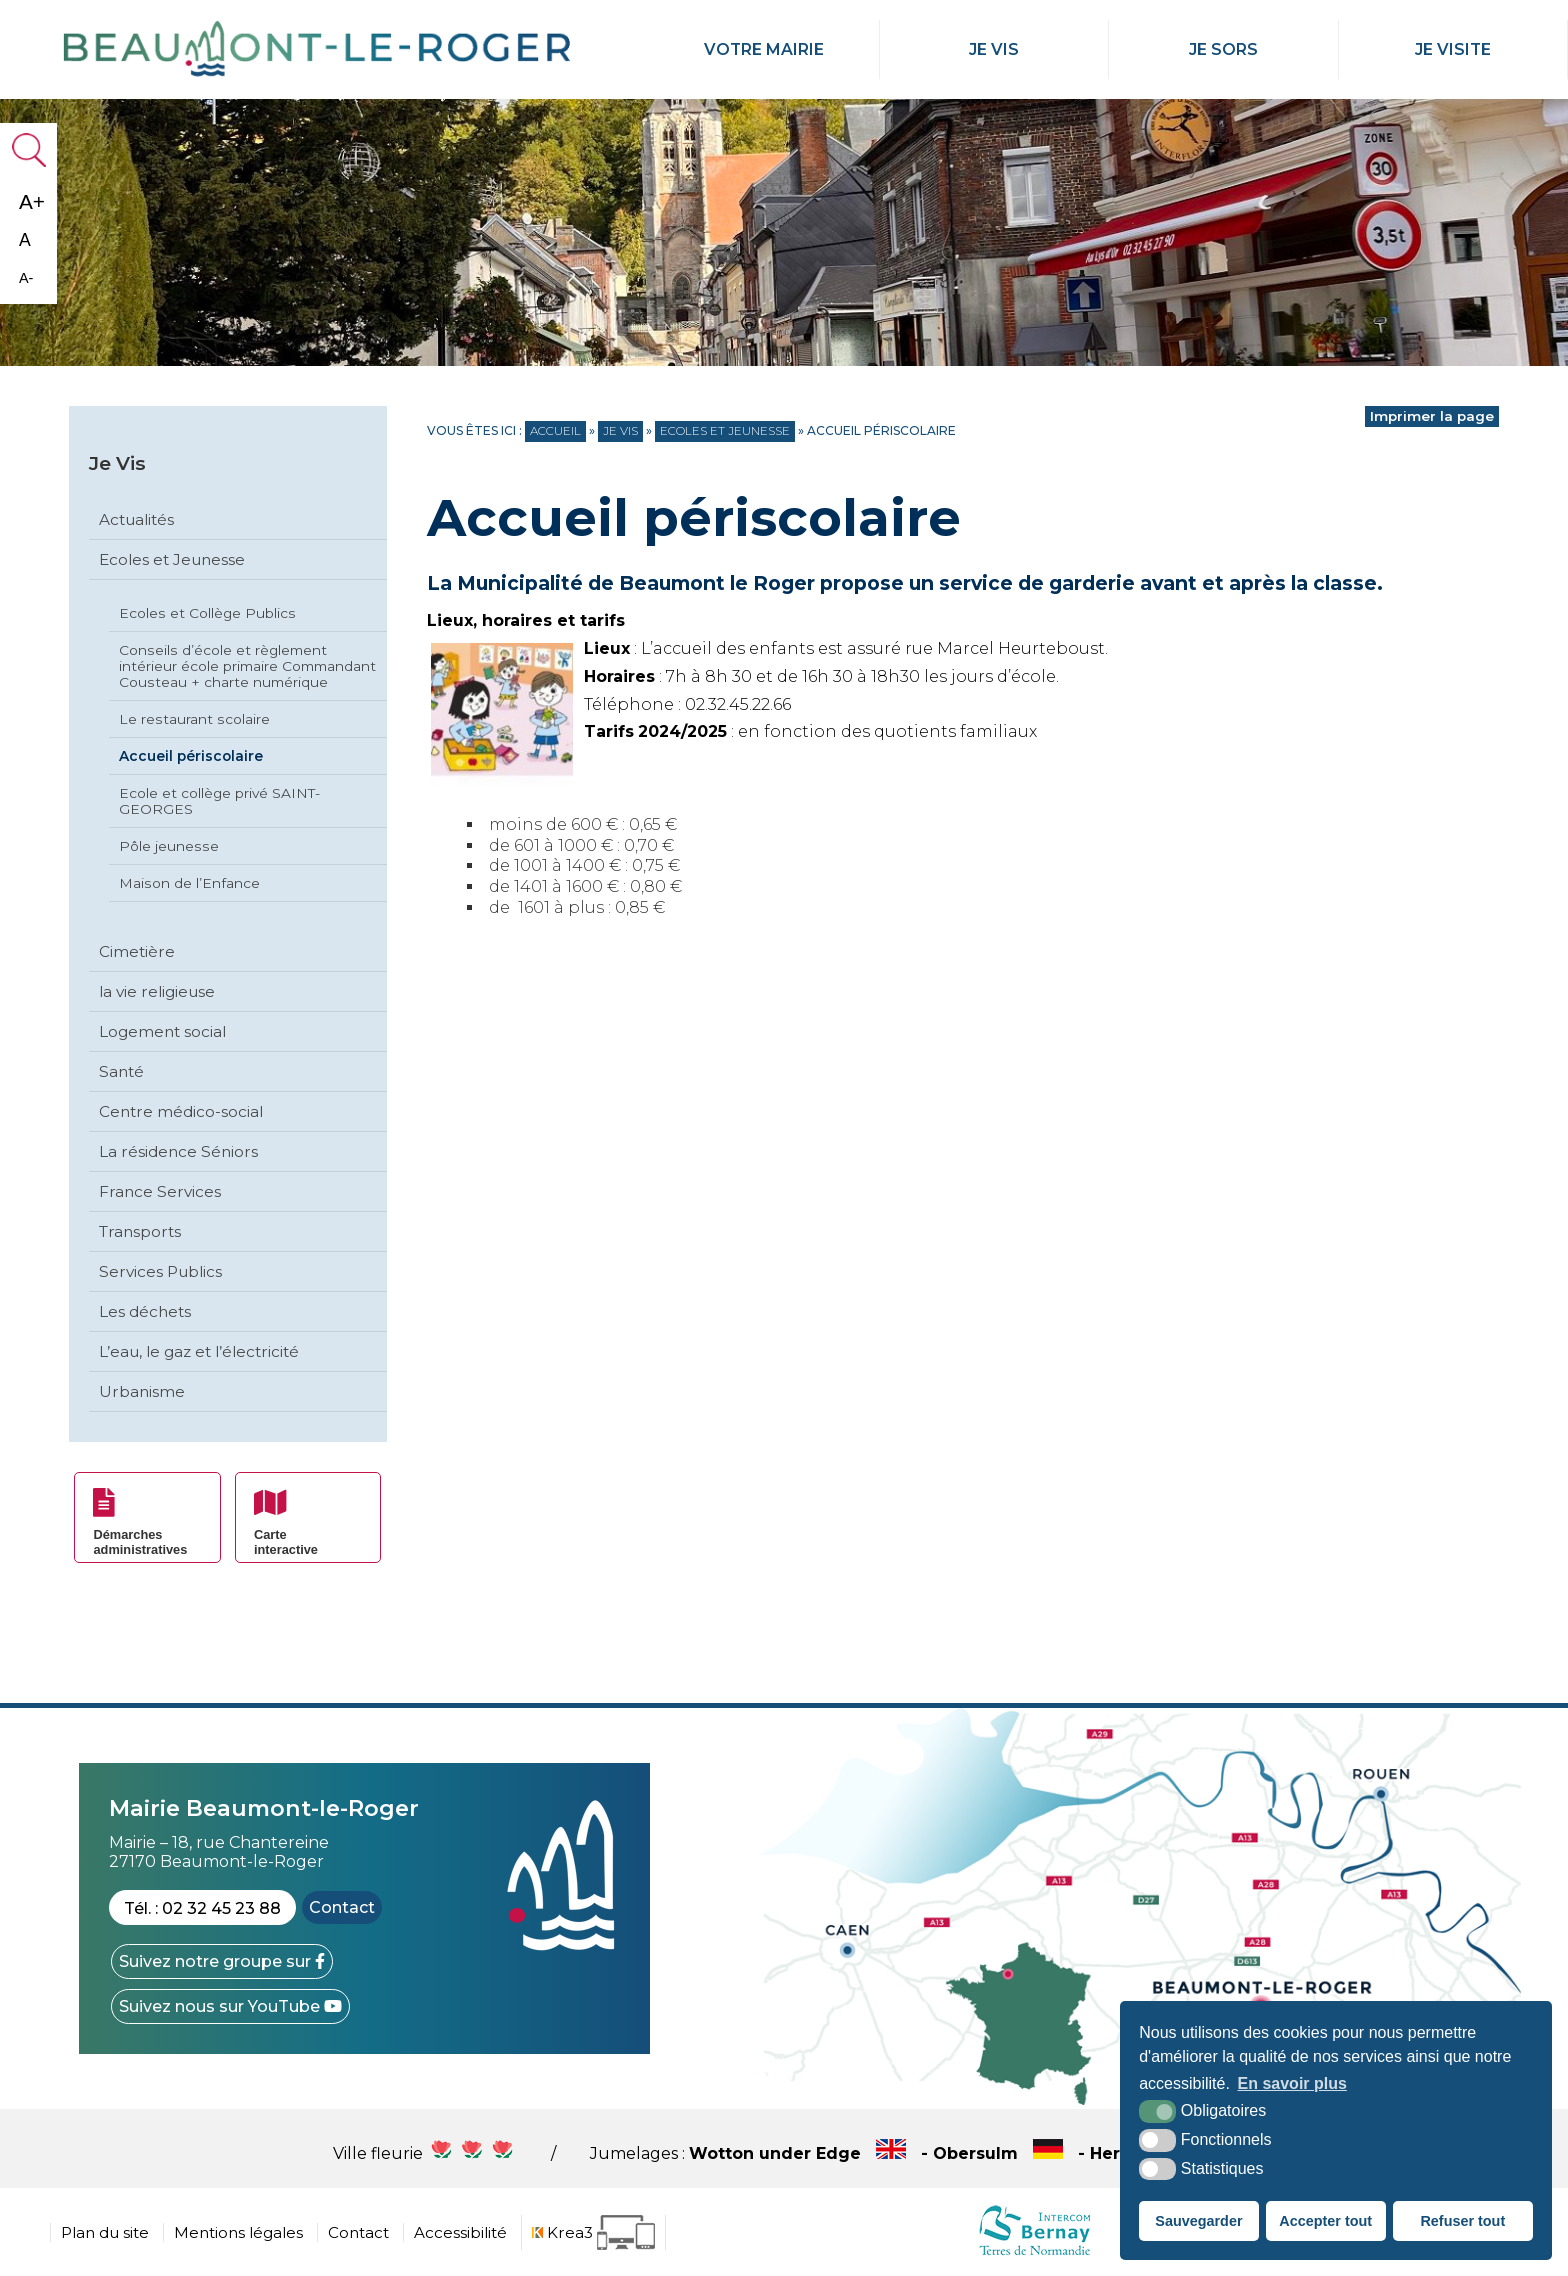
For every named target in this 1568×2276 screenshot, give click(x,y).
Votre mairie (764, 50)
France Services (160, 1191)
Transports (140, 1231)
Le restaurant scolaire (194, 719)
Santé (121, 1071)
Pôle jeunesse (169, 846)
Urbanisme (142, 1391)
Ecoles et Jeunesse (172, 559)
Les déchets (145, 1311)
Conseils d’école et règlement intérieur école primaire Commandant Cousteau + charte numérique (247, 666)
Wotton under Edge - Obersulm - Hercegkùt (962, 2153)
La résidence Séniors (178, 1151)
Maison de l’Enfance (189, 883)
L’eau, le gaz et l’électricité (199, 1351)
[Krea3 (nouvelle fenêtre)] (593, 2232)
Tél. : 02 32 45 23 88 (202, 1908)
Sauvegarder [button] (1198, 2221)
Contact (342, 1907)
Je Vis (993, 50)
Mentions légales (238, 2232)
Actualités (136, 519)
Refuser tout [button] (1462, 2221)
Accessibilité (460, 2232)
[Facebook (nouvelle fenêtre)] (222, 1961)
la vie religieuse (157, 991)
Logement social (162, 1031)
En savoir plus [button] (1292, 2083)
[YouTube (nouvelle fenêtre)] (230, 2006)
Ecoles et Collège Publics (207, 613)
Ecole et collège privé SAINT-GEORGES (219, 801)
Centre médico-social (181, 1111)
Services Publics (160, 1271)
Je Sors (1223, 50)
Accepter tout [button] (1325, 2221)
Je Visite (1452, 50)
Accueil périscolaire (191, 756)
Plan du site (105, 2232)
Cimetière (137, 951)
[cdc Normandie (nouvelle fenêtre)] (1034, 2254)
